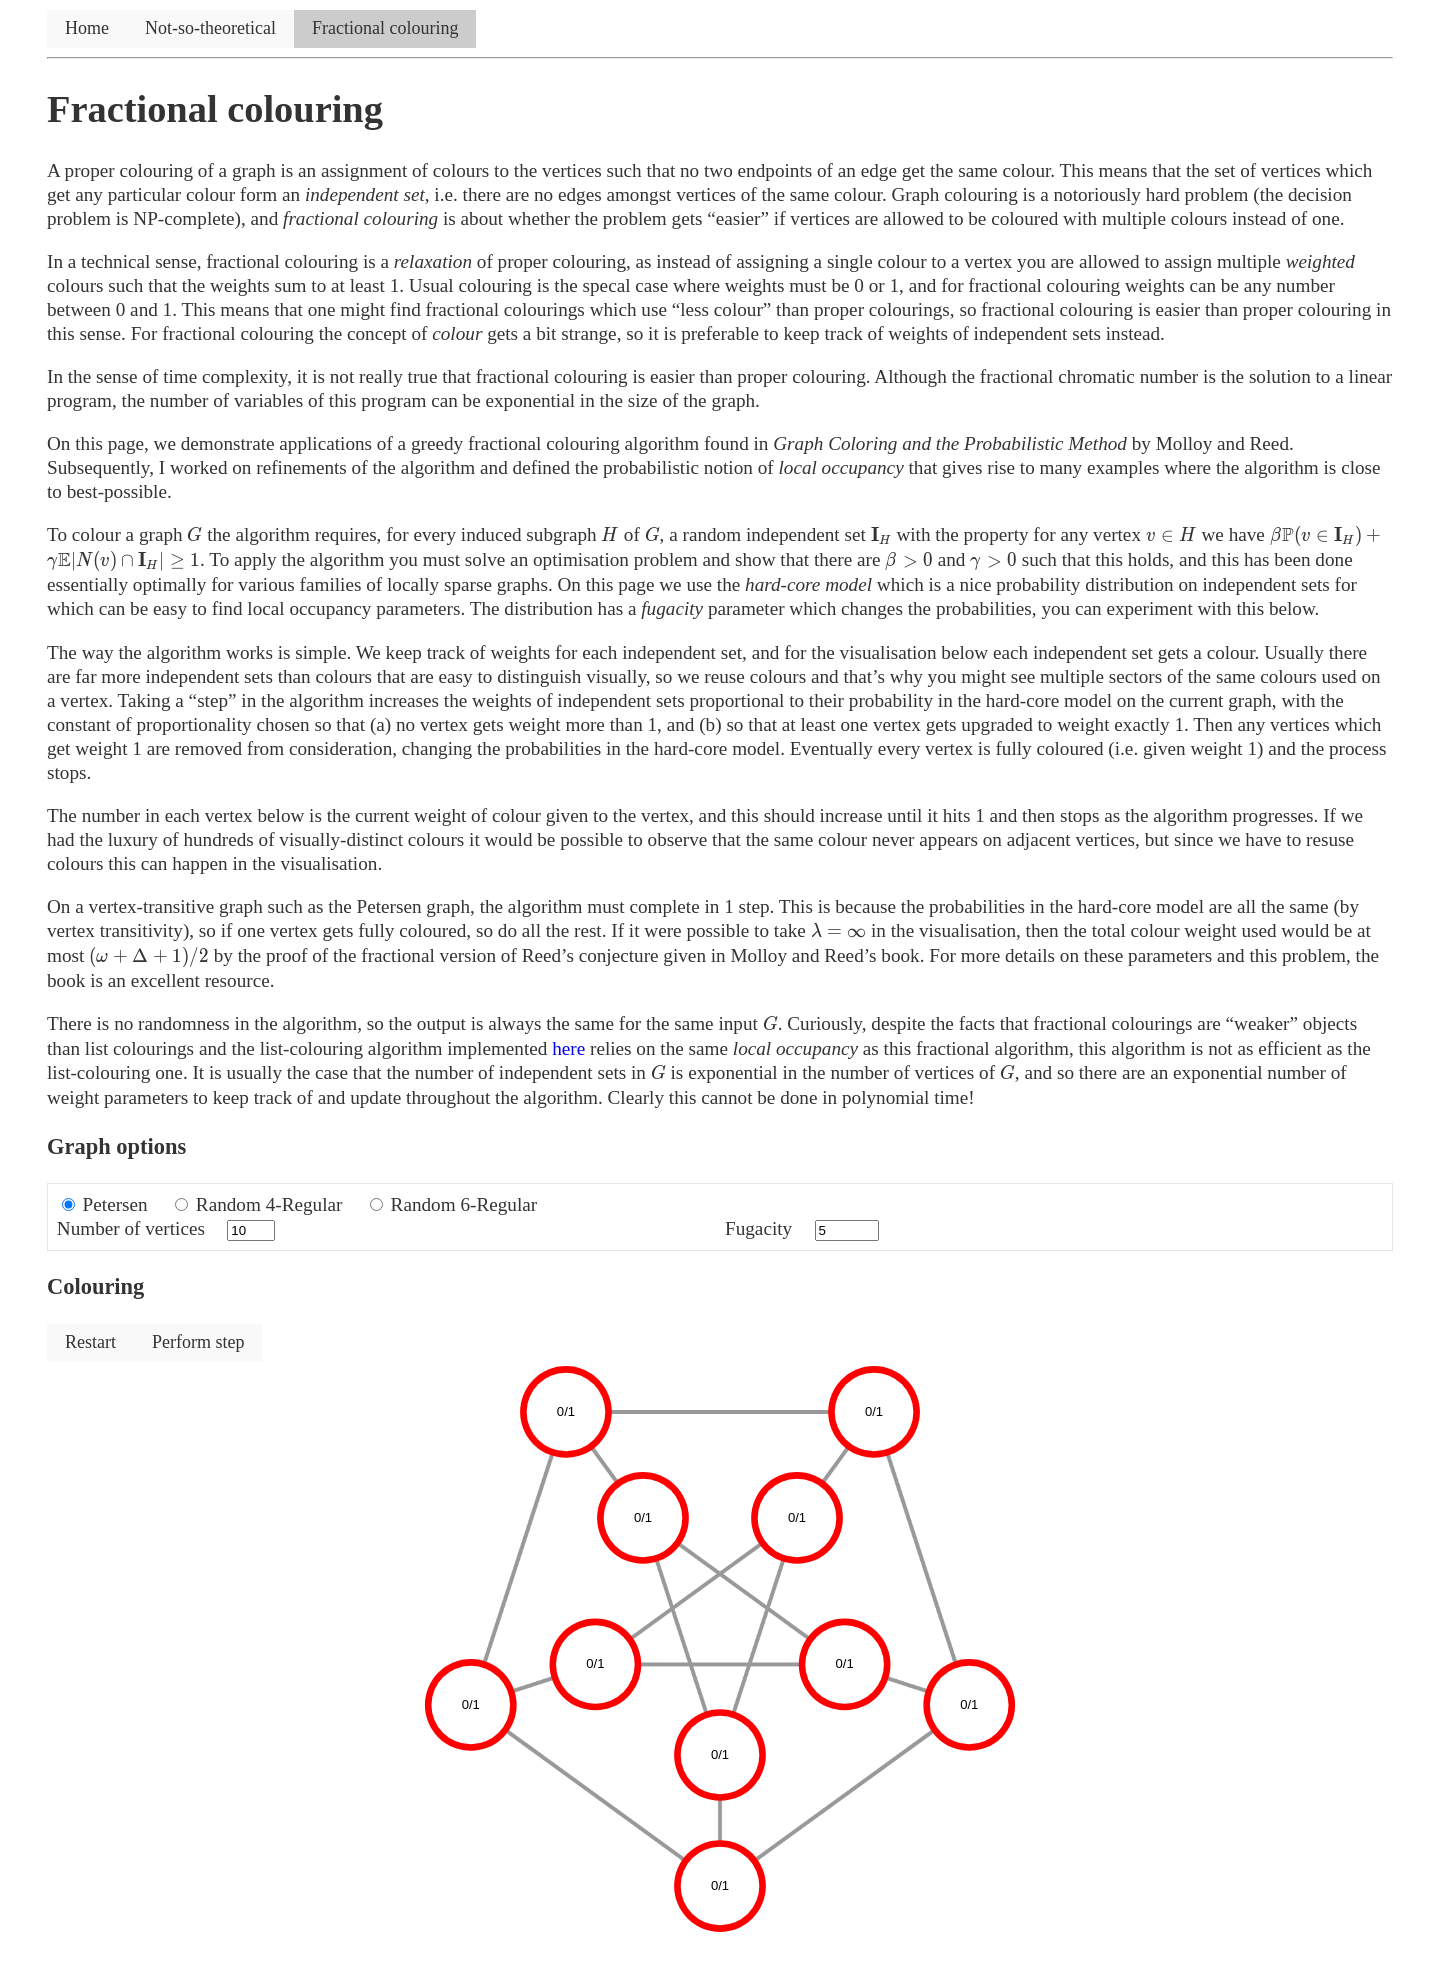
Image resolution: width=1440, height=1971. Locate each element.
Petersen (115, 1204)
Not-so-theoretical (210, 28)
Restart (90, 1342)
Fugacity (758, 1228)
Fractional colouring (385, 28)
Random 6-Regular (464, 1204)
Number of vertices (131, 1228)
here (568, 1048)
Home (87, 28)
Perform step (198, 1342)
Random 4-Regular (269, 1204)
